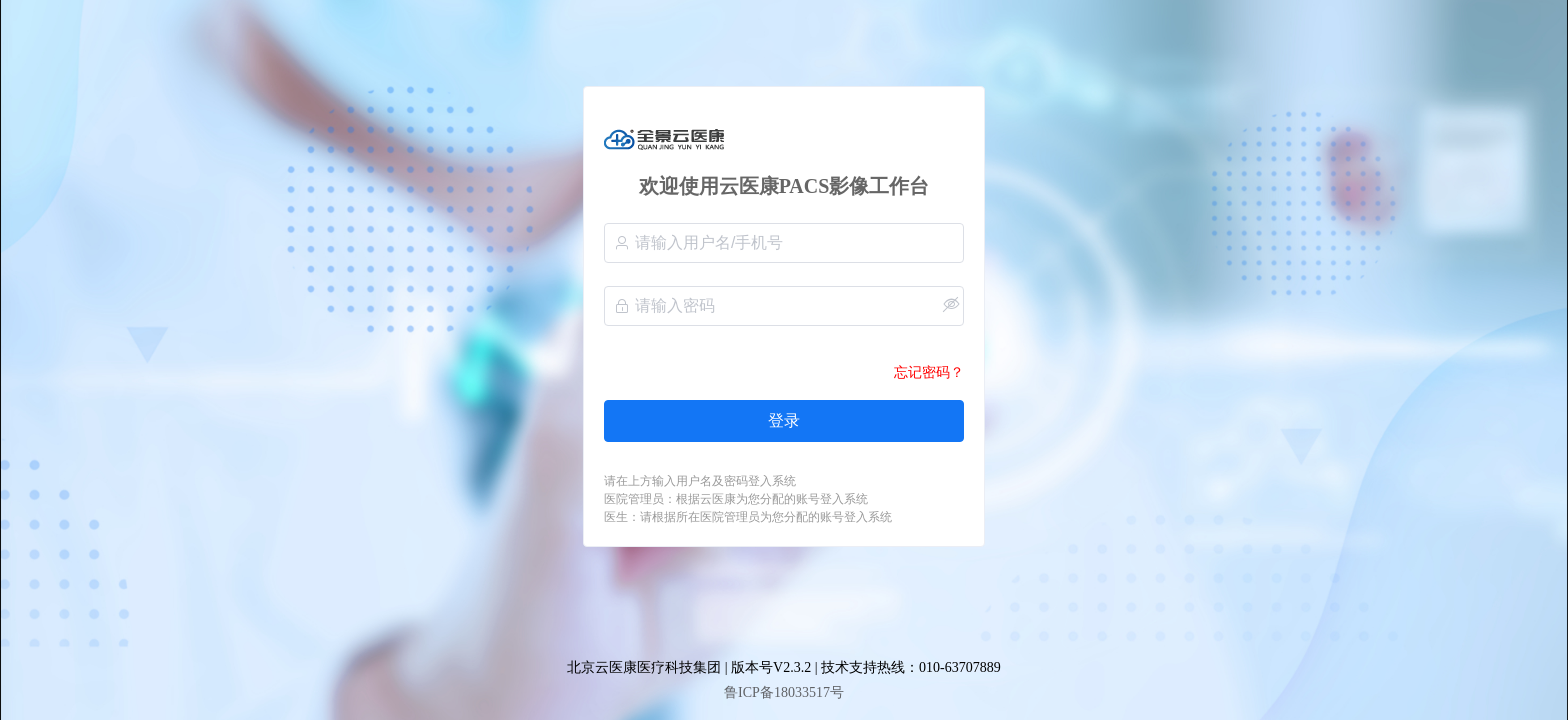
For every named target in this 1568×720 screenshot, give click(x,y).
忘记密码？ (929, 372)
